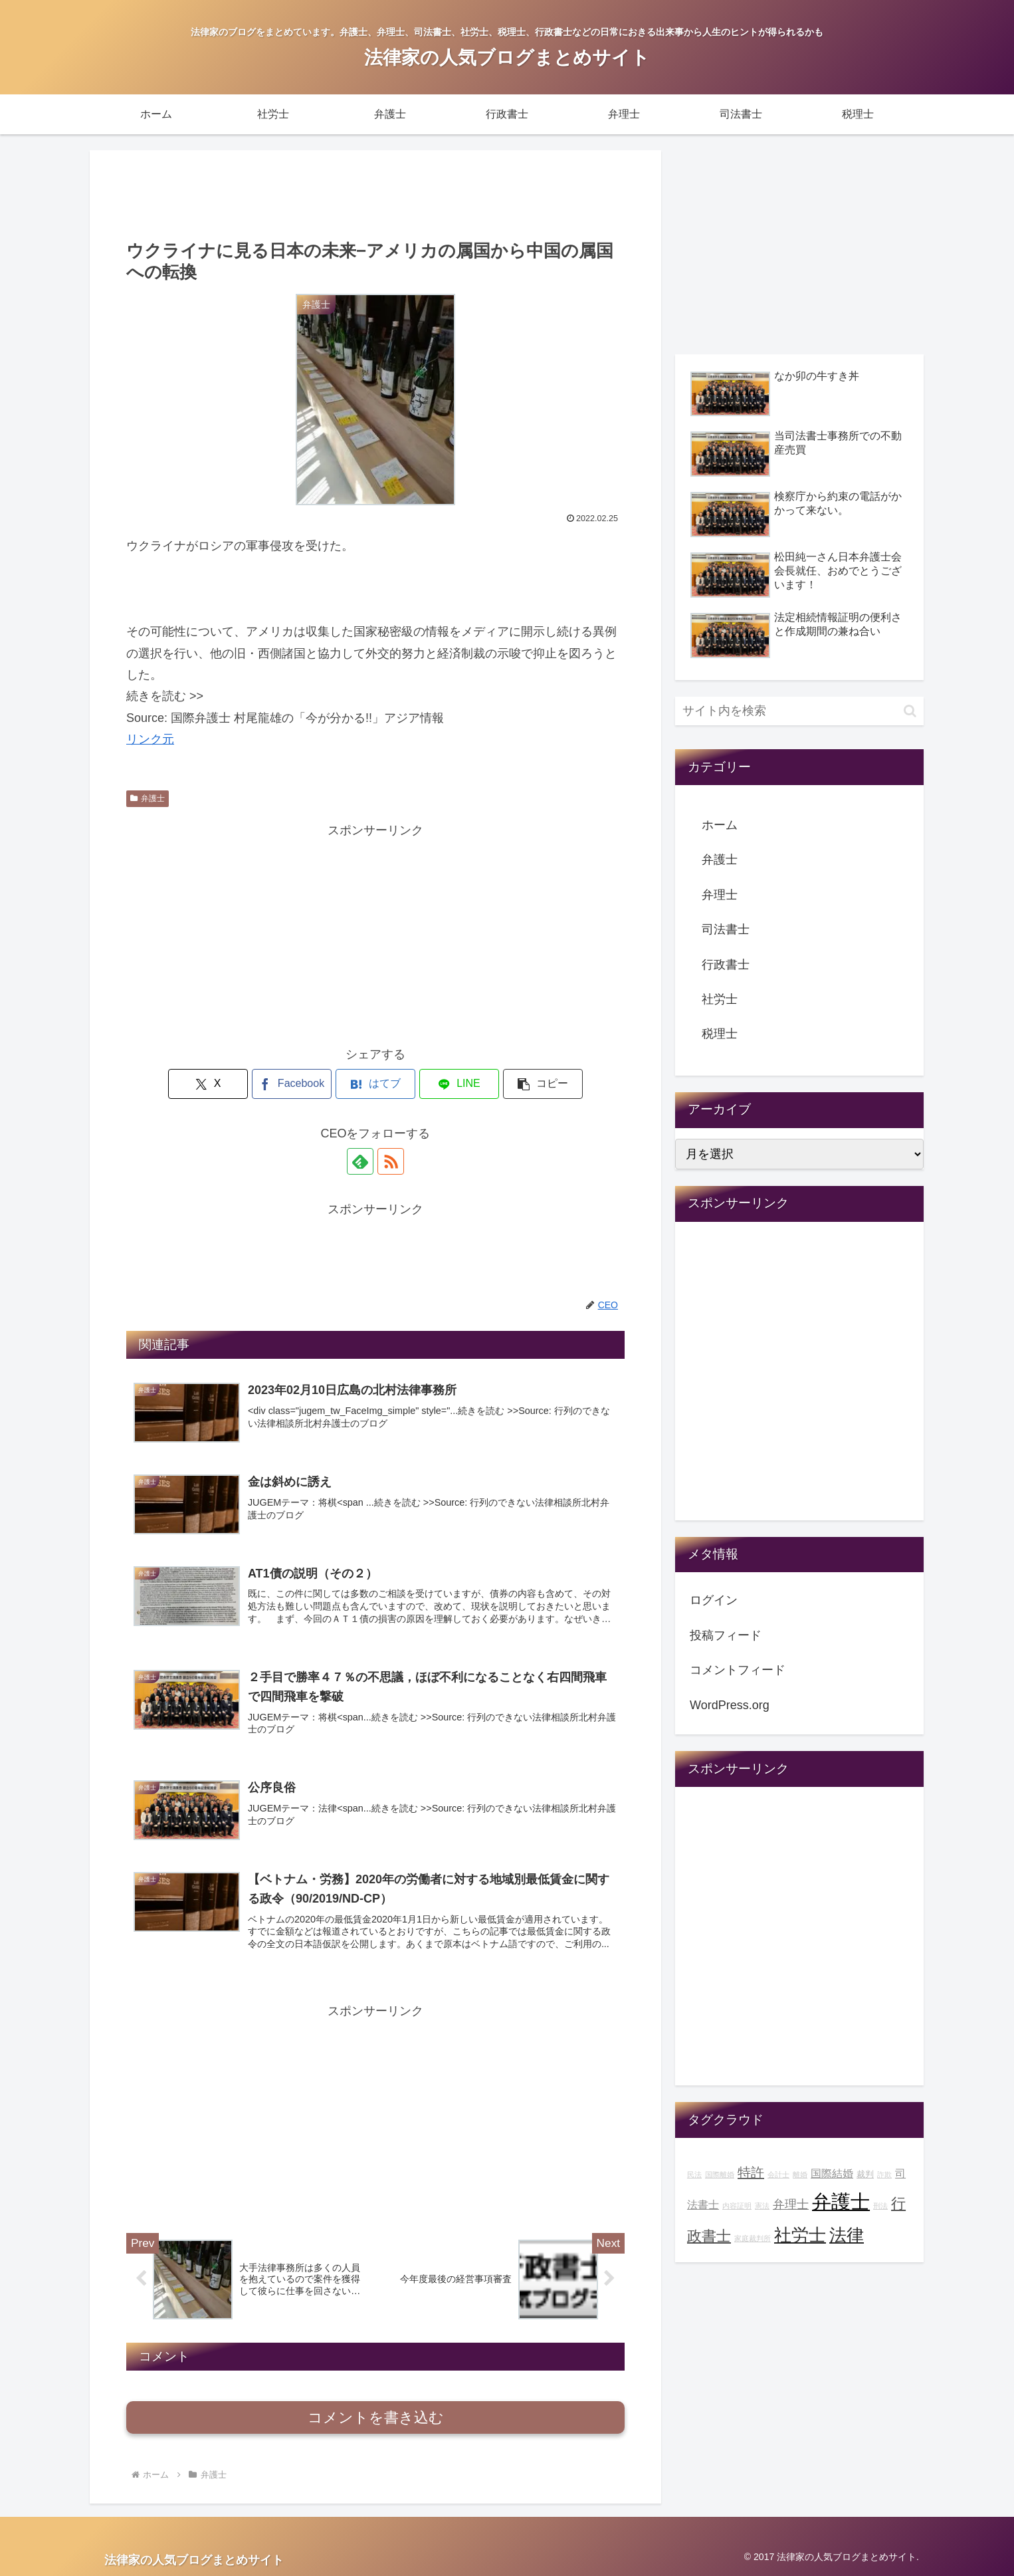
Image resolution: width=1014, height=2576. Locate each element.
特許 (751, 2172)
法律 (846, 2235)
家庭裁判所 (752, 2238)
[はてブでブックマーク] (375, 1084)
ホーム (720, 825)
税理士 (720, 1033)
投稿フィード (725, 1635)
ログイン (714, 1600)
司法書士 (726, 929)
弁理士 (720, 894)
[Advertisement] (375, 193)
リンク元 (150, 739)
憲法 (762, 2206)
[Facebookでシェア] (292, 1084)
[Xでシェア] (208, 1084)
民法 (694, 2174)
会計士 (778, 2174)
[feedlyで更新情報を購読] (360, 1161)
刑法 (880, 2206)
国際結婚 (832, 2173)
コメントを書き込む (376, 2417)
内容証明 (737, 2206)
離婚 (800, 2174)
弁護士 (147, 798)
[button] (543, 1084)
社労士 (720, 999)
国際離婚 (719, 2174)
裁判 (865, 2174)
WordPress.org (729, 1705)
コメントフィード (737, 1670)
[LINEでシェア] (459, 1084)
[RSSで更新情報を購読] (390, 1161)
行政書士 (726, 964)
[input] (799, 711)
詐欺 (884, 2174)
